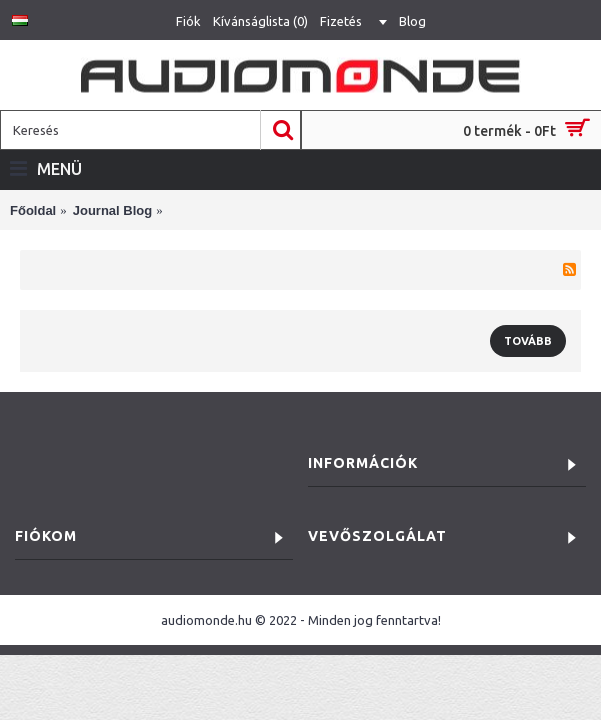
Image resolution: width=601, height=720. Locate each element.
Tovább (528, 341)
